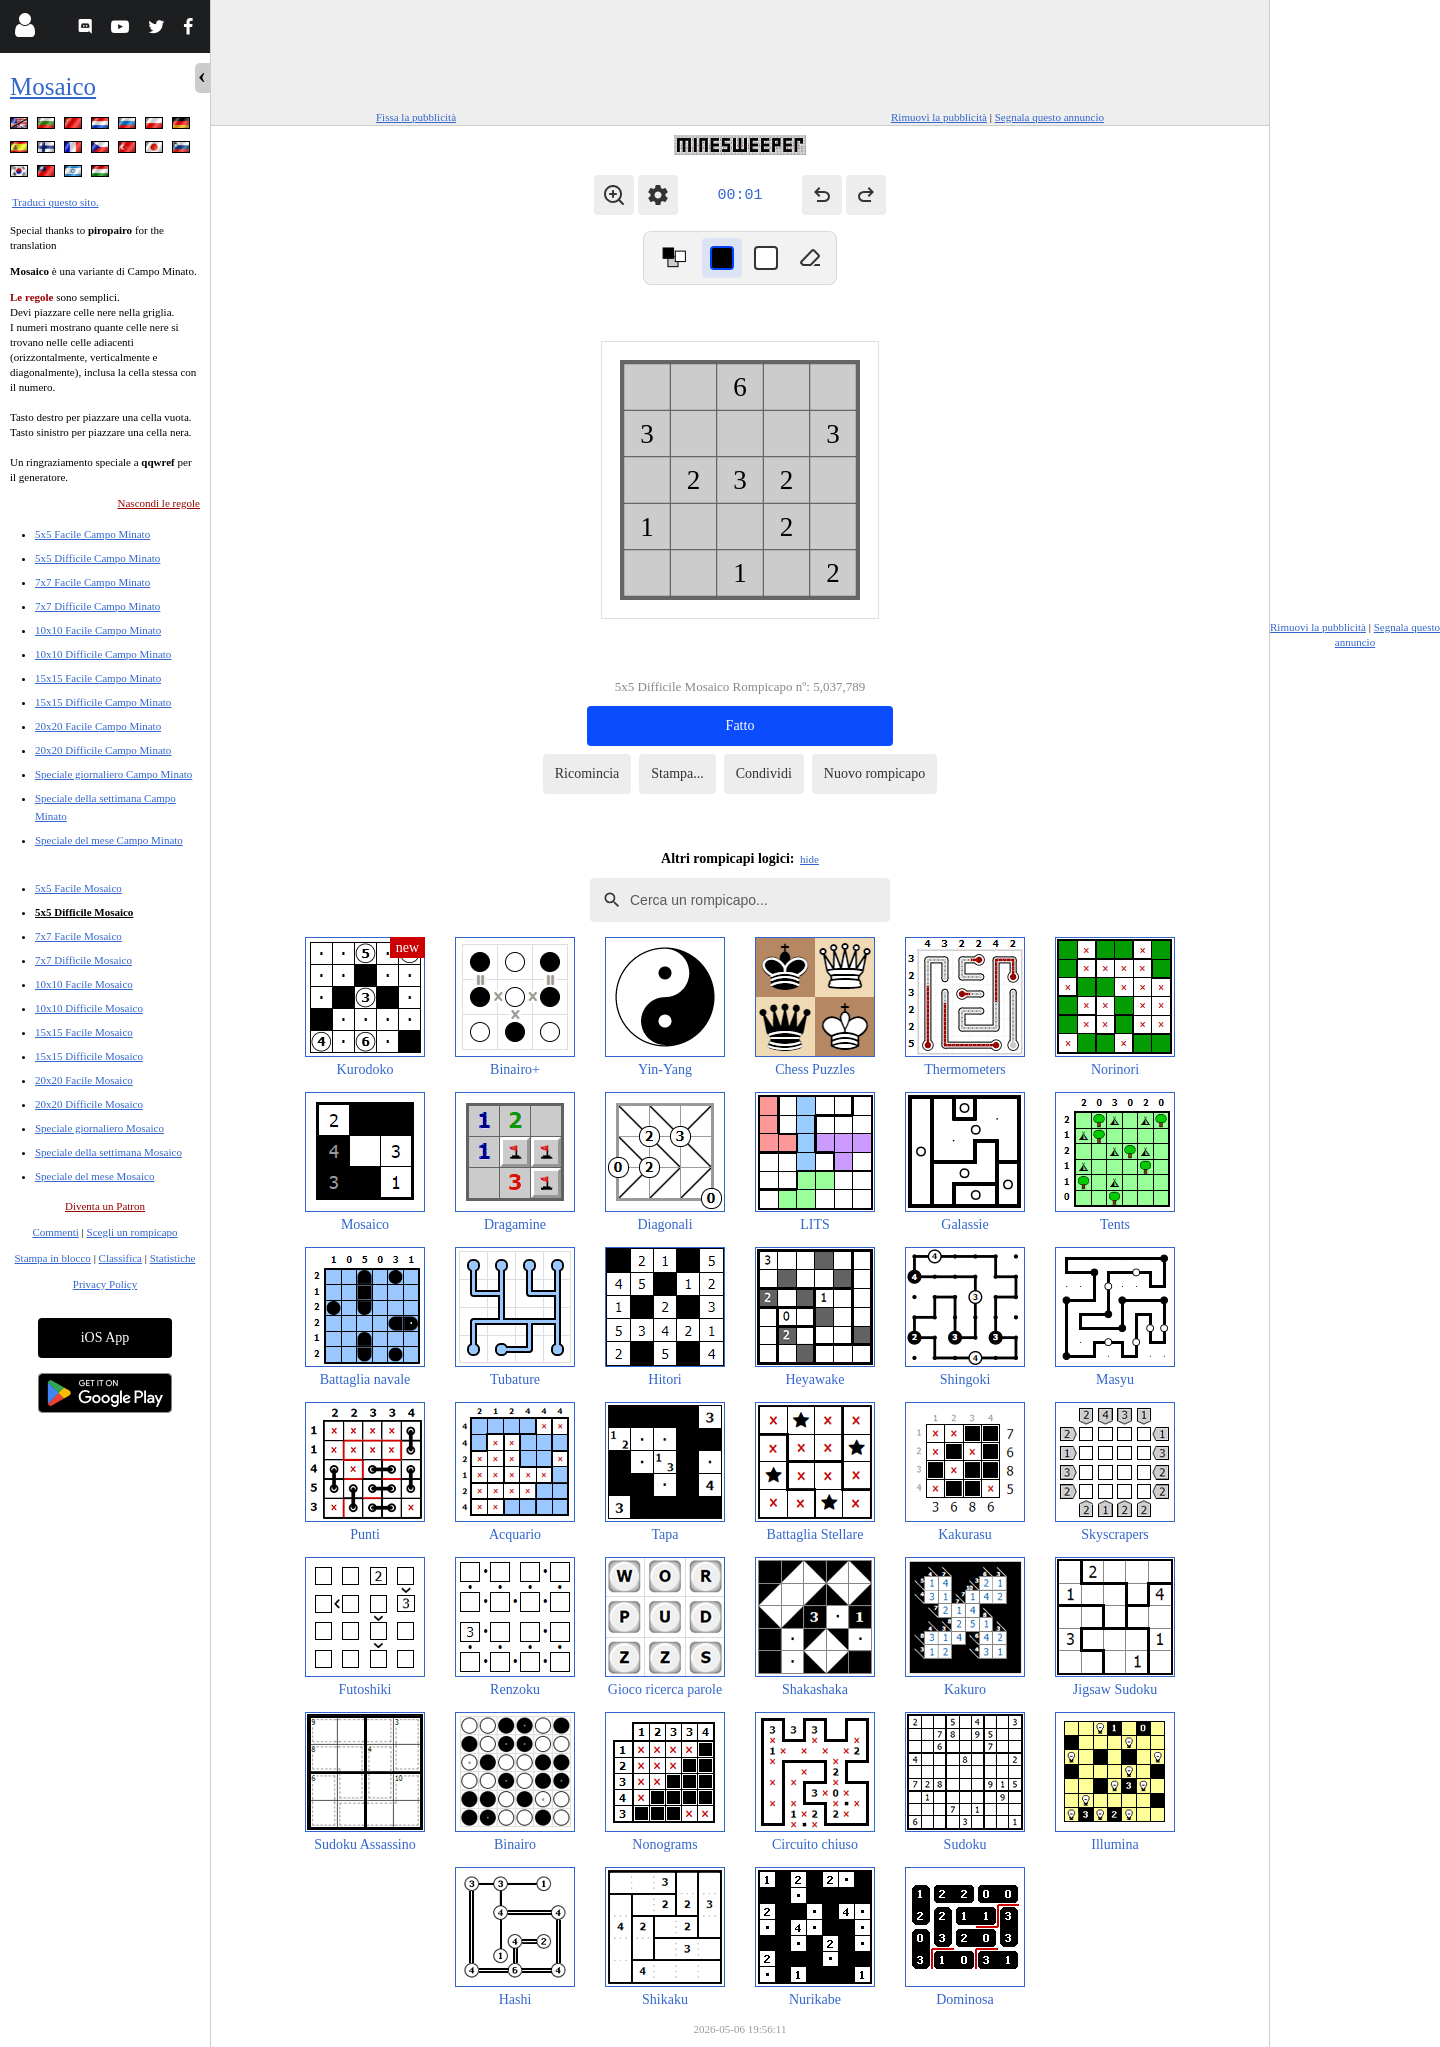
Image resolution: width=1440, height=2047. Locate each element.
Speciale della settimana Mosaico (108, 1152)
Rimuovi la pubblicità (939, 117)
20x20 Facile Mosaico (84, 1080)
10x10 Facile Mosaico (84, 984)
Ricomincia (587, 773)
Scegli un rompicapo (132, 1232)
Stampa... (677, 773)
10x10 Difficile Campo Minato (103, 654)
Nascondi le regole (159, 503)
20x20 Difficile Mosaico (89, 1104)
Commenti (55, 1232)
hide (809, 859)
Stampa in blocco (53, 1258)
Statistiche (173, 1258)
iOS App (105, 1337)
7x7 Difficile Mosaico (83, 960)
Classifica (120, 1258)
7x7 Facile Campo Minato (92, 582)
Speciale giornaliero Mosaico (99, 1128)
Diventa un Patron (105, 1206)
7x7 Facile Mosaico (78, 936)
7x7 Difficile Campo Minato (97, 606)
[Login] (24, 29)
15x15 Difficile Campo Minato (103, 702)
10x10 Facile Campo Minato (98, 630)
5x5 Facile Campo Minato (92, 534)
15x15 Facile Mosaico (84, 1032)
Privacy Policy (105, 1284)
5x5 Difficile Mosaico (84, 912)
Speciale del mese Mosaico (94, 1176)
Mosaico (53, 86)
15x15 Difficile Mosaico (89, 1056)
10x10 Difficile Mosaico (89, 1008)
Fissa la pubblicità (416, 117)
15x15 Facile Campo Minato (98, 678)
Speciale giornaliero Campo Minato (113, 774)
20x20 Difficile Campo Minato (103, 750)
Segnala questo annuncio (1049, 117)
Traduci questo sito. (55, 202)
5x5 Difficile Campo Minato (97, 558)
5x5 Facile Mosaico (78, 888)
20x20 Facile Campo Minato (98, 726)
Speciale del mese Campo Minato (109, 840)
